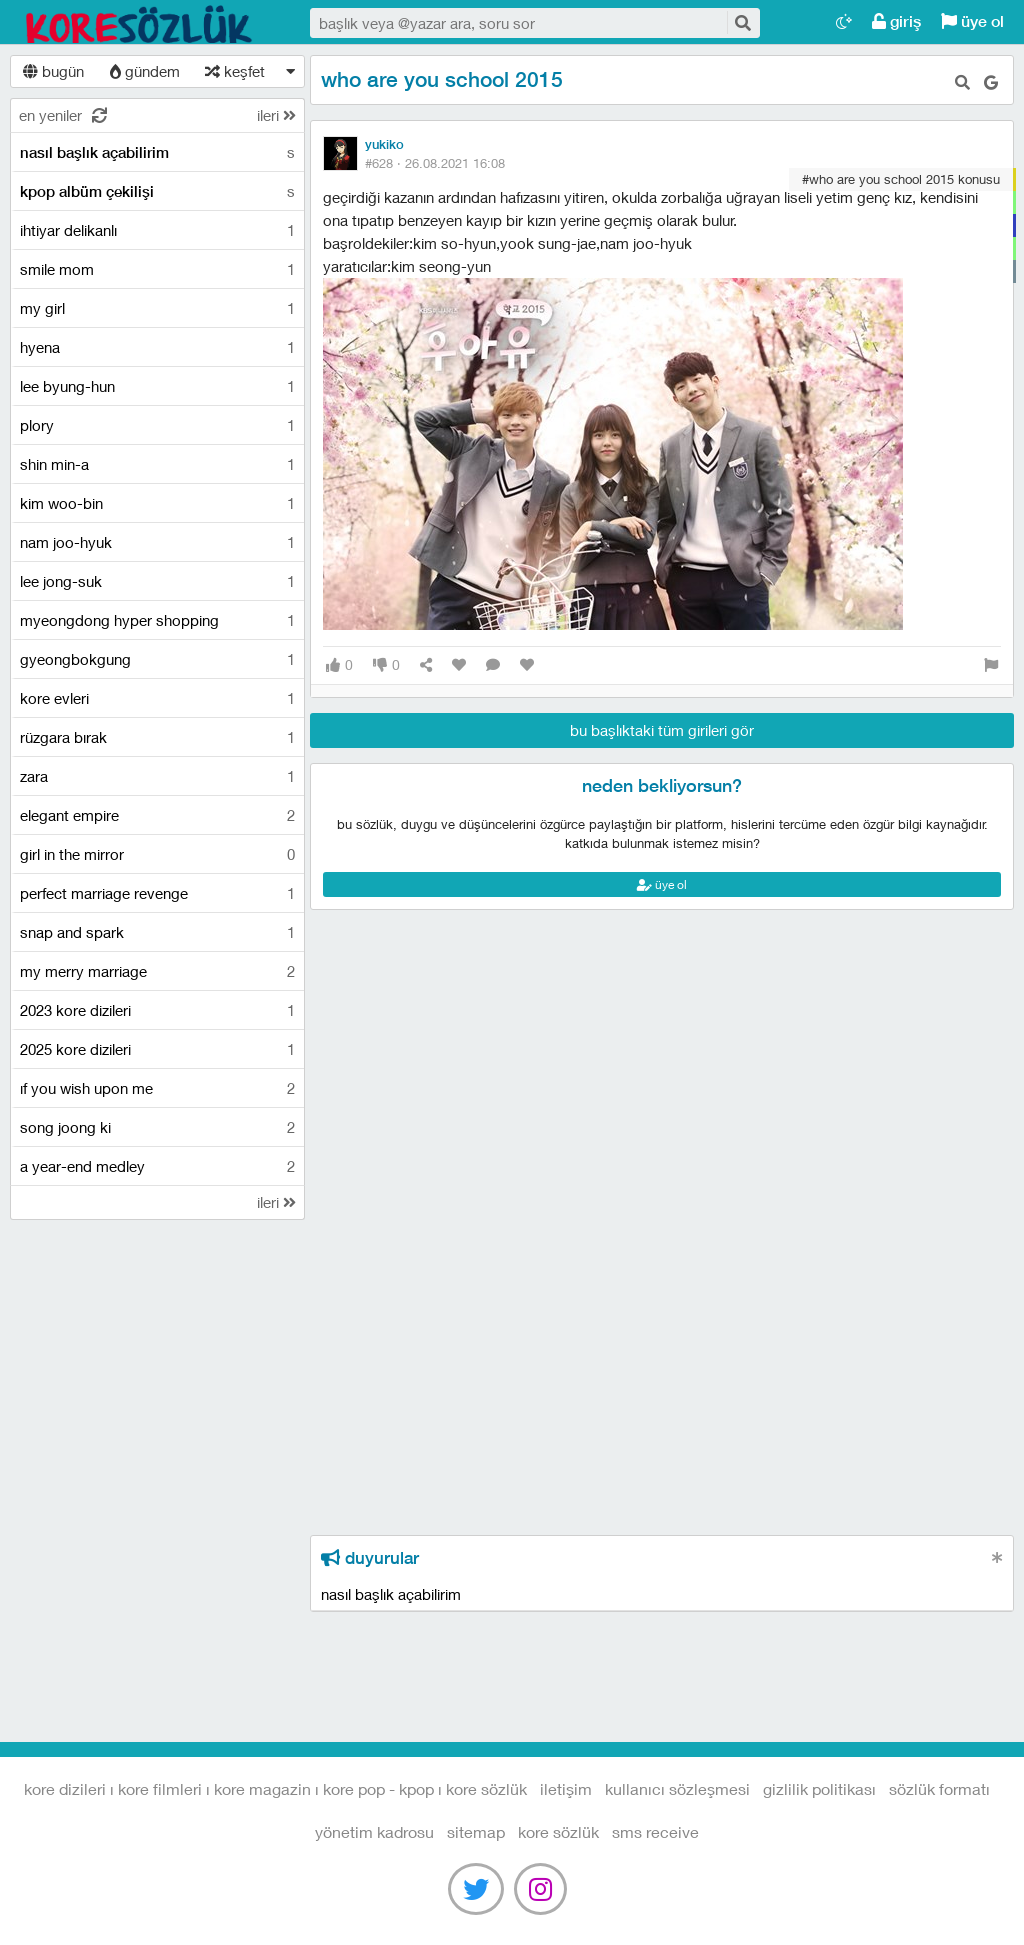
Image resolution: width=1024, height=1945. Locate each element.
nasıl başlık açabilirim (391, 1594)
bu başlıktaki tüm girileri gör (662, 730)
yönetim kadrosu (374, 1831)
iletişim (566, 1788)
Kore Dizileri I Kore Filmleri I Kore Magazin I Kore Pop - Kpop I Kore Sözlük (140, 23)
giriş (896, 21)
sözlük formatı (939, 1788)
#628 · (435, 163)
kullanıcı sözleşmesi (677, 1788)
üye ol (972, 21)
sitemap (476, 1831)
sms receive (655, 1831)
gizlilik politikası (819, 1788)
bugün (53, 71)
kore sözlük (558, 1831)
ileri (276, 115)
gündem (145, 71)
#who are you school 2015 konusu (901, 179)
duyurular (370, 1558)
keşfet (235, 71)
